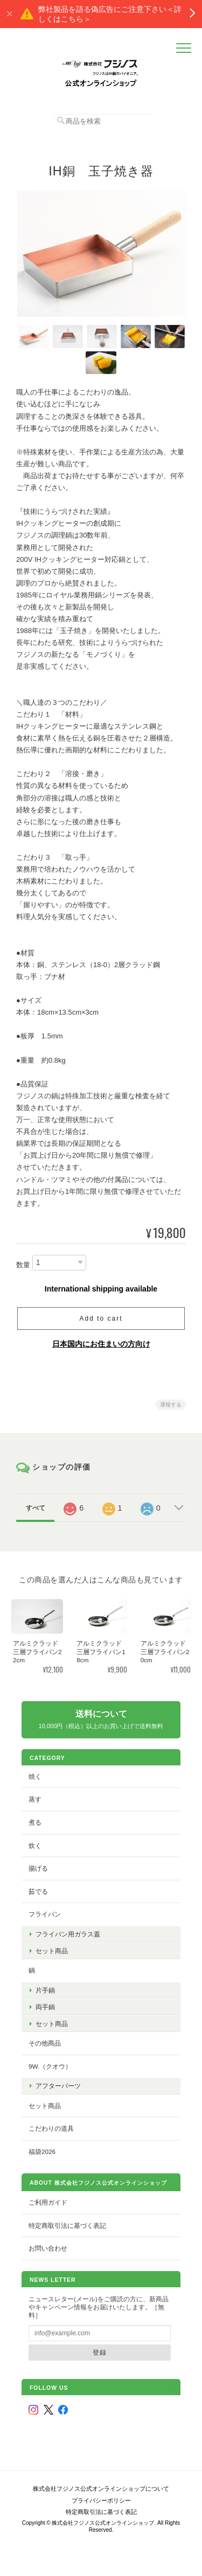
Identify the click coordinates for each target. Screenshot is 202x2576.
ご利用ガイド (48, 2202)
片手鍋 (45, 1990)
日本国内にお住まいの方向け (101, 1344)
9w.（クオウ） (50, 2066)
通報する (171, 1405)
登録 (100, 2352)
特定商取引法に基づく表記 (67, 2225)
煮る (35, 1822)
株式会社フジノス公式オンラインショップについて (101, 2488)
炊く (35, 1845)
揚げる (38, 1868)
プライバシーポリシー (101, 2500)
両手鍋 (45, 2006)
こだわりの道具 (51, 2128)
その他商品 (45, 2043)
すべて (35, 1508)
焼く (35, 1776)
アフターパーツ (58, 2085)
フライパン (45, 1914)
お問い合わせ (48, 2248)
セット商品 (52, 1950)
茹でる (38, 1891)
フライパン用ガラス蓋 (68, 1934)
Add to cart (100, 1318)
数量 (23, 1265)
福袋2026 (42, 2151)
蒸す (35, 1799)
